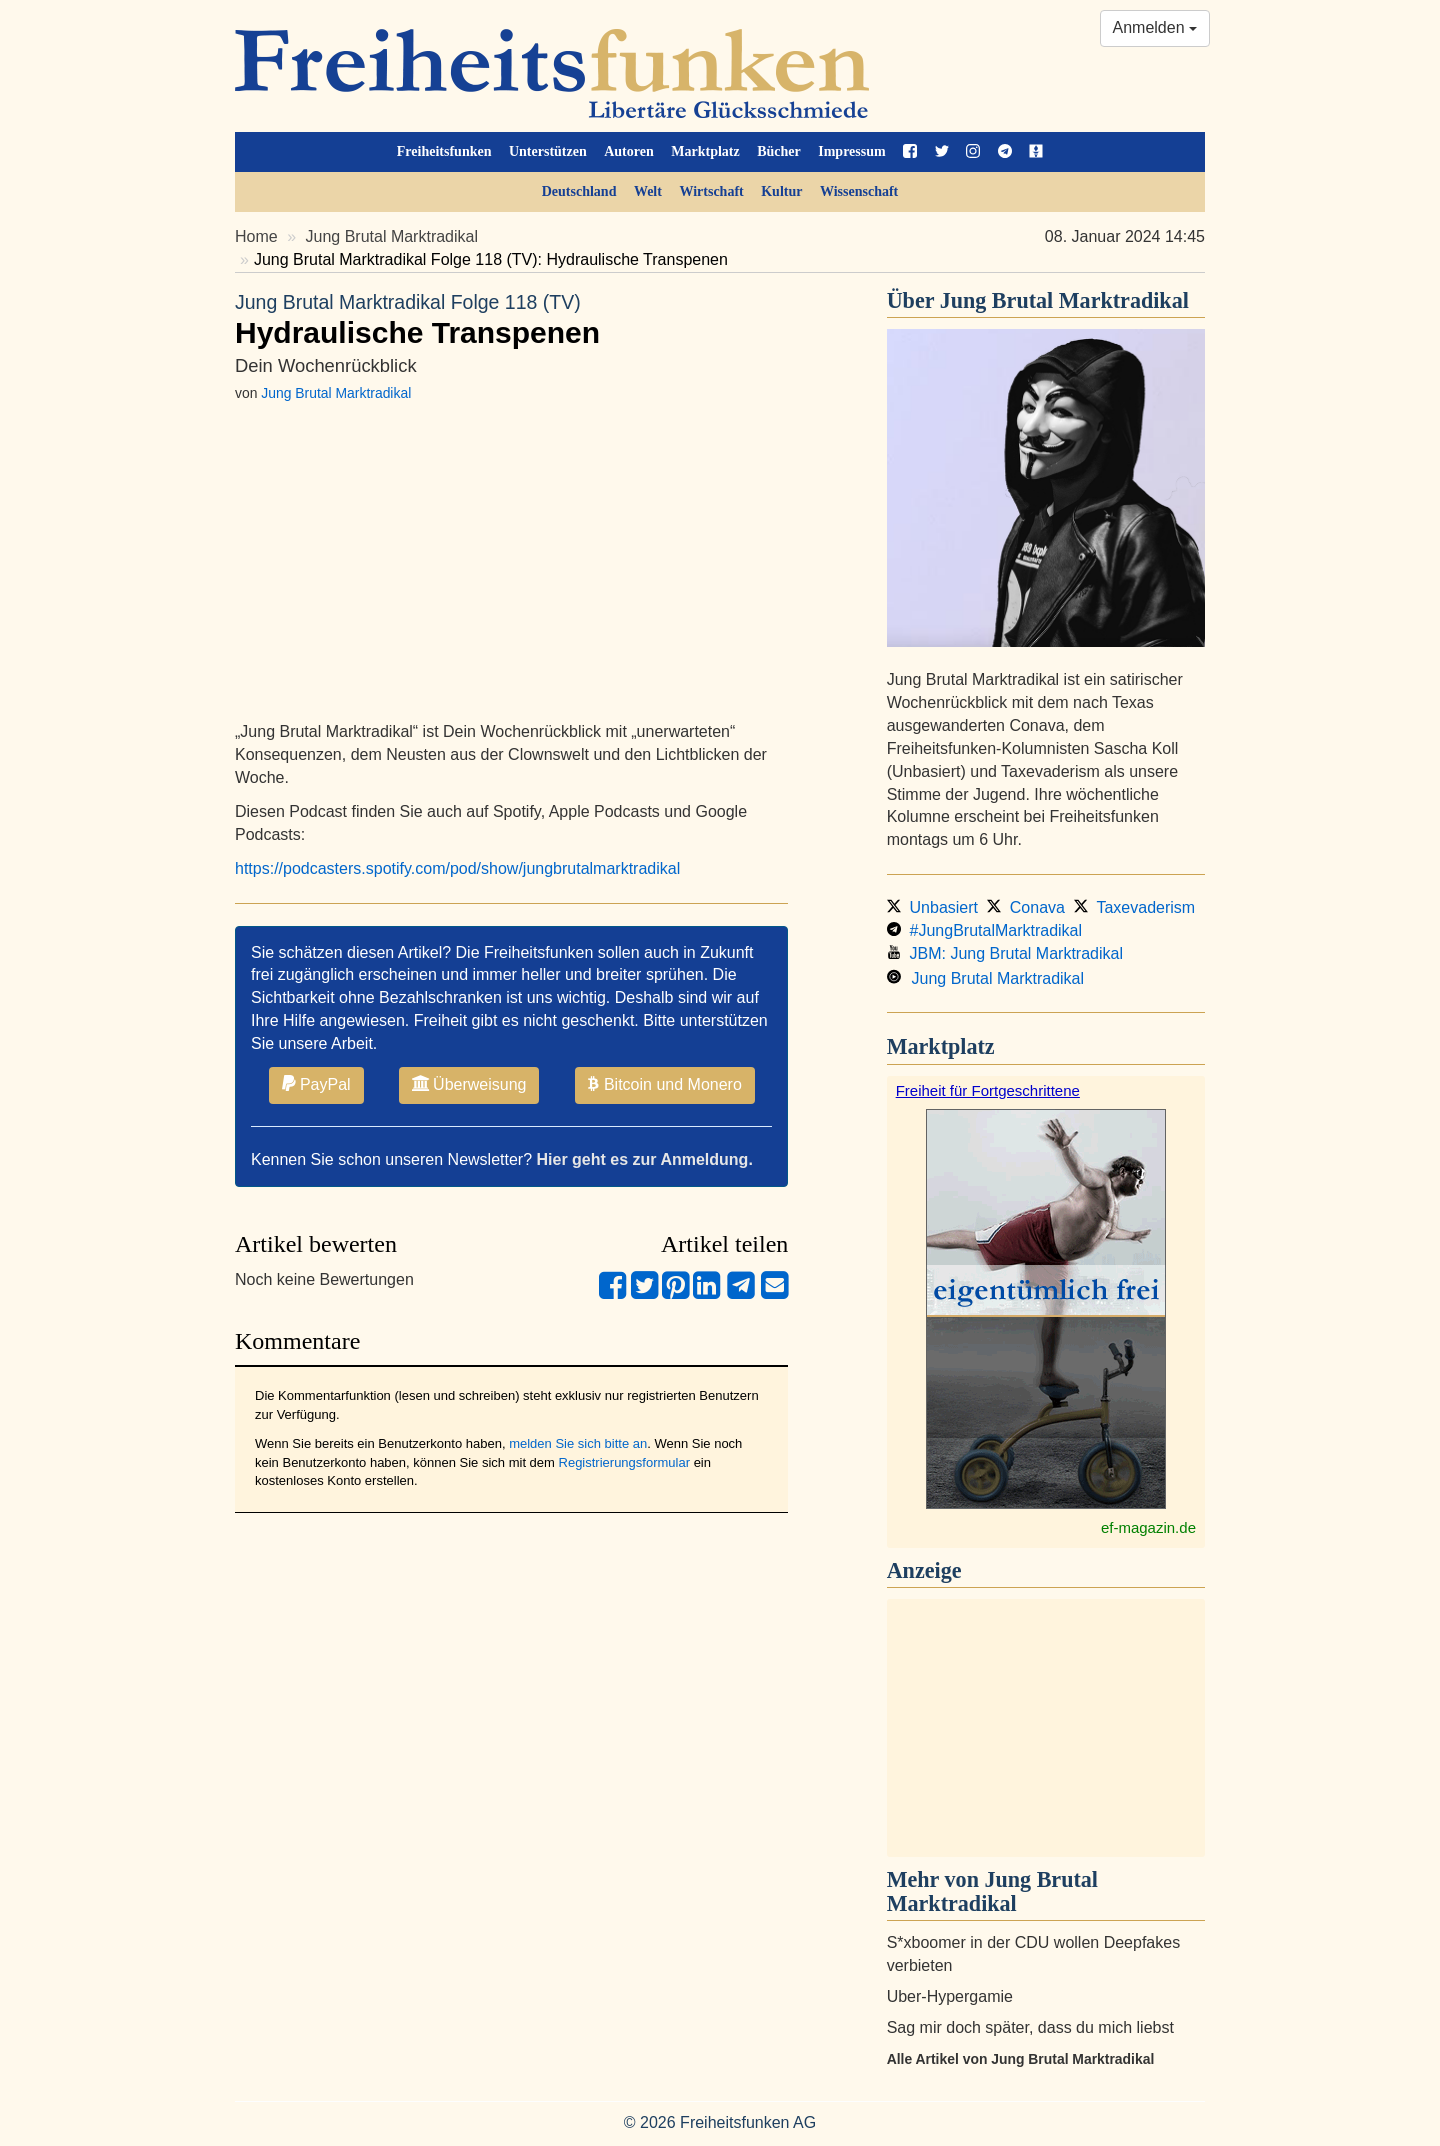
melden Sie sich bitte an (578, 1443)
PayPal (316, 1084)
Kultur (781, 191)
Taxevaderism (1134, 907)
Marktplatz (705, 151)
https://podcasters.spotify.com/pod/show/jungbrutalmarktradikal (457, 868)
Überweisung (469, 1084)
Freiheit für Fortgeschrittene (988, 1090)
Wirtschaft (711, 191)
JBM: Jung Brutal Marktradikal (1005, 953)
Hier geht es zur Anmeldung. (645, 1159)
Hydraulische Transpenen (511, 319)
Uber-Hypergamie (950, 1996)
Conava (1026, 907)
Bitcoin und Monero (665, 1084)
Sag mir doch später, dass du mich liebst (1030, 2027)
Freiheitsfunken (444, 151)
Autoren (629, 151)
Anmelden (1155, 27)
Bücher (779, 151)
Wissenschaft (859, 191)
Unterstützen (548, 151)
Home (256, 236)
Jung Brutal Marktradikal (392, 236)
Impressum (851, 151)
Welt (648, 191)
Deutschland (579, 191)
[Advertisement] (1046, 1728)
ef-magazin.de (1148, 1527)
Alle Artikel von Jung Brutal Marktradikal (1021, 2059)
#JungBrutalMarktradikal (984, 930)
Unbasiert (932, 907)
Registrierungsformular (625, 1462)
